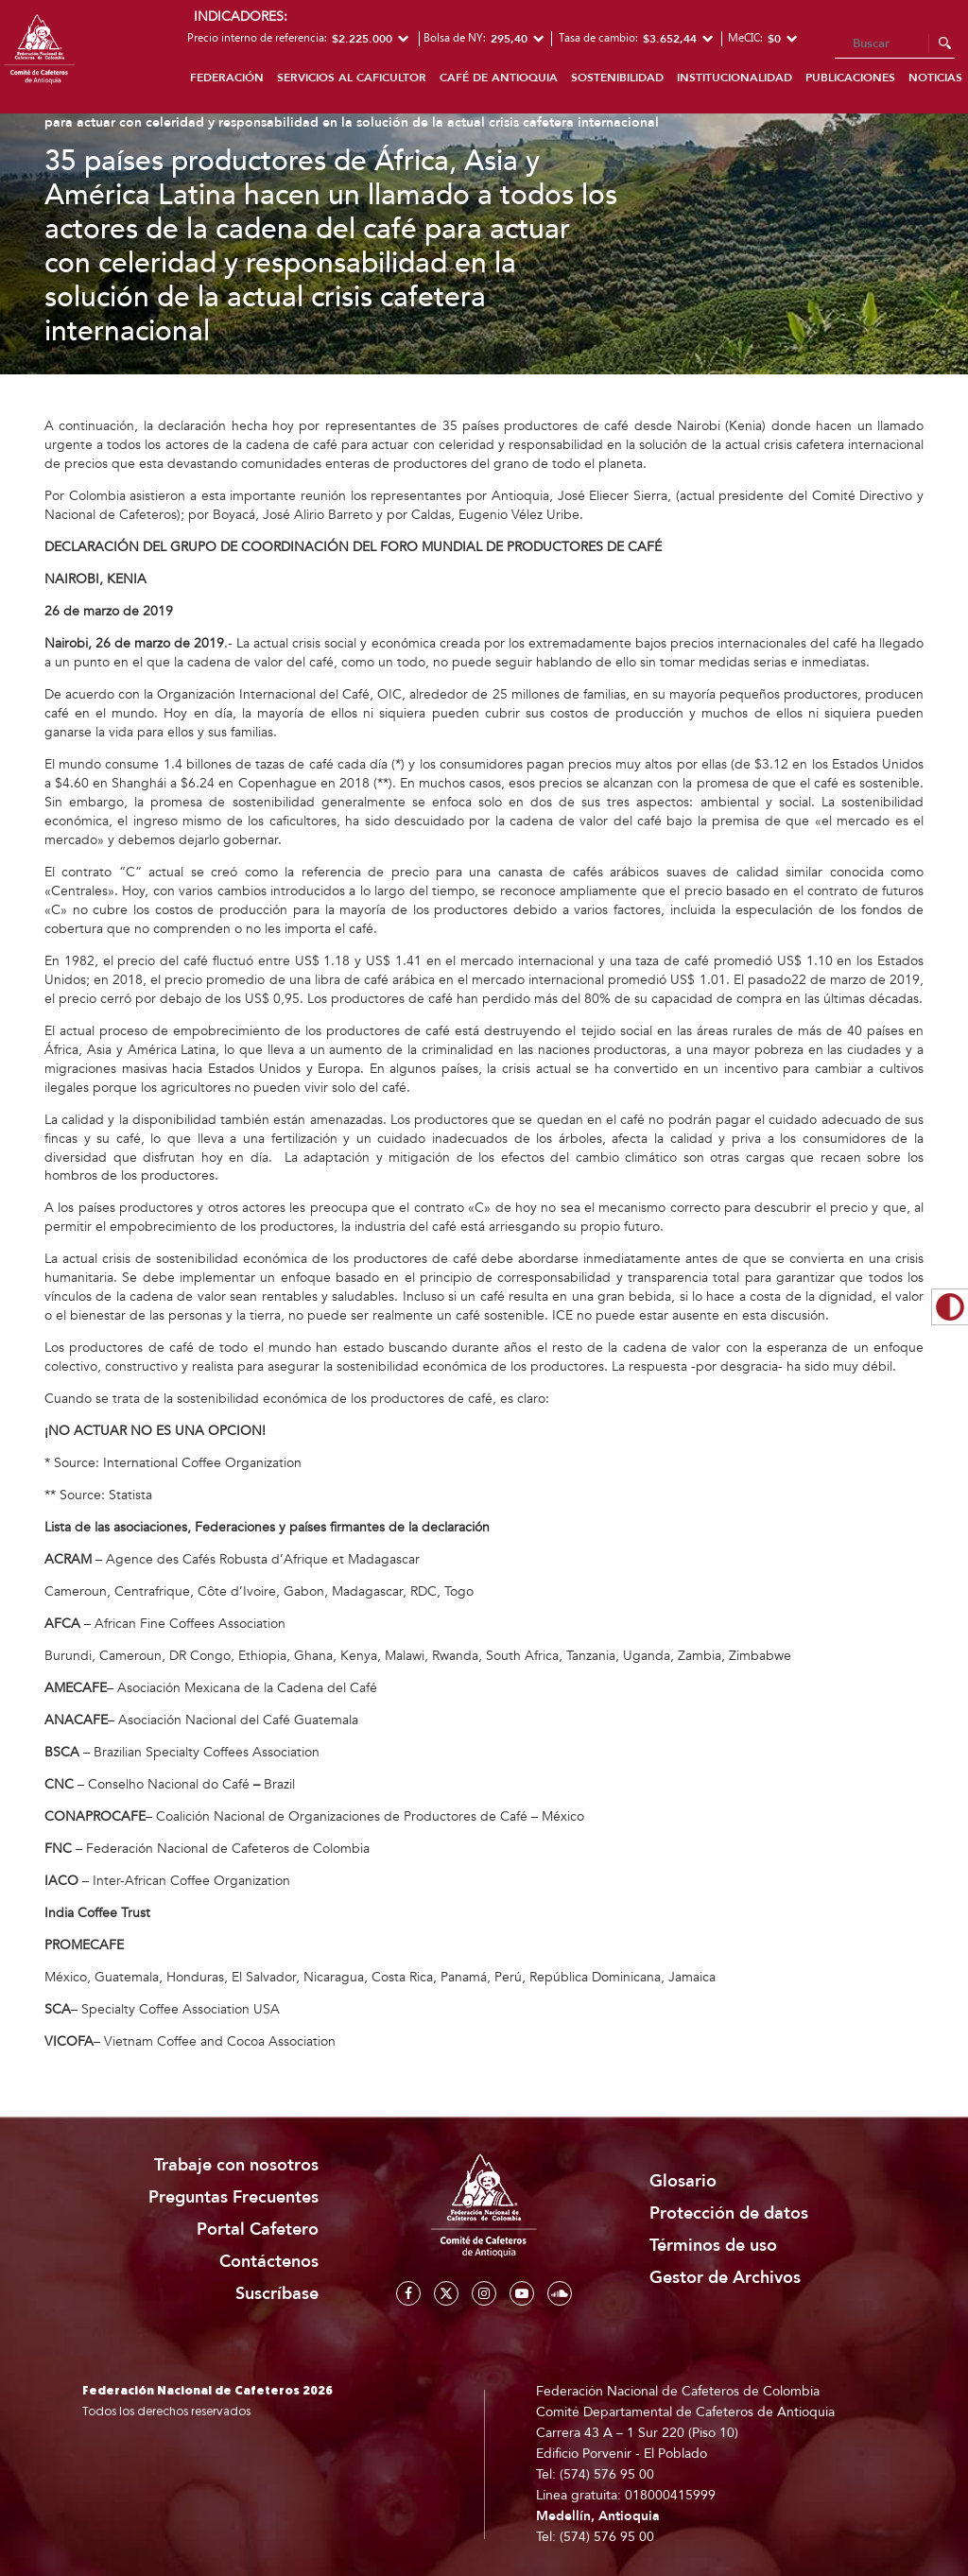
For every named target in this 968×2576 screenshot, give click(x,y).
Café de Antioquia (499, 77)
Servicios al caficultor (351, 77)
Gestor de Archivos (725, 2278)
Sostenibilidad (617, 77)
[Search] (895, 44)
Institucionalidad (734, 77)
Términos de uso (713, 2245)
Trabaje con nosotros (236, 2165)
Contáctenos (269, 2261)
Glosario (683, 2181)
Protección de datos (728, 2213)
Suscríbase (277, 2294)
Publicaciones (850, 77)
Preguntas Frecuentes (233, 2197)
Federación (227, 77)
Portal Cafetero (258, 2229)
